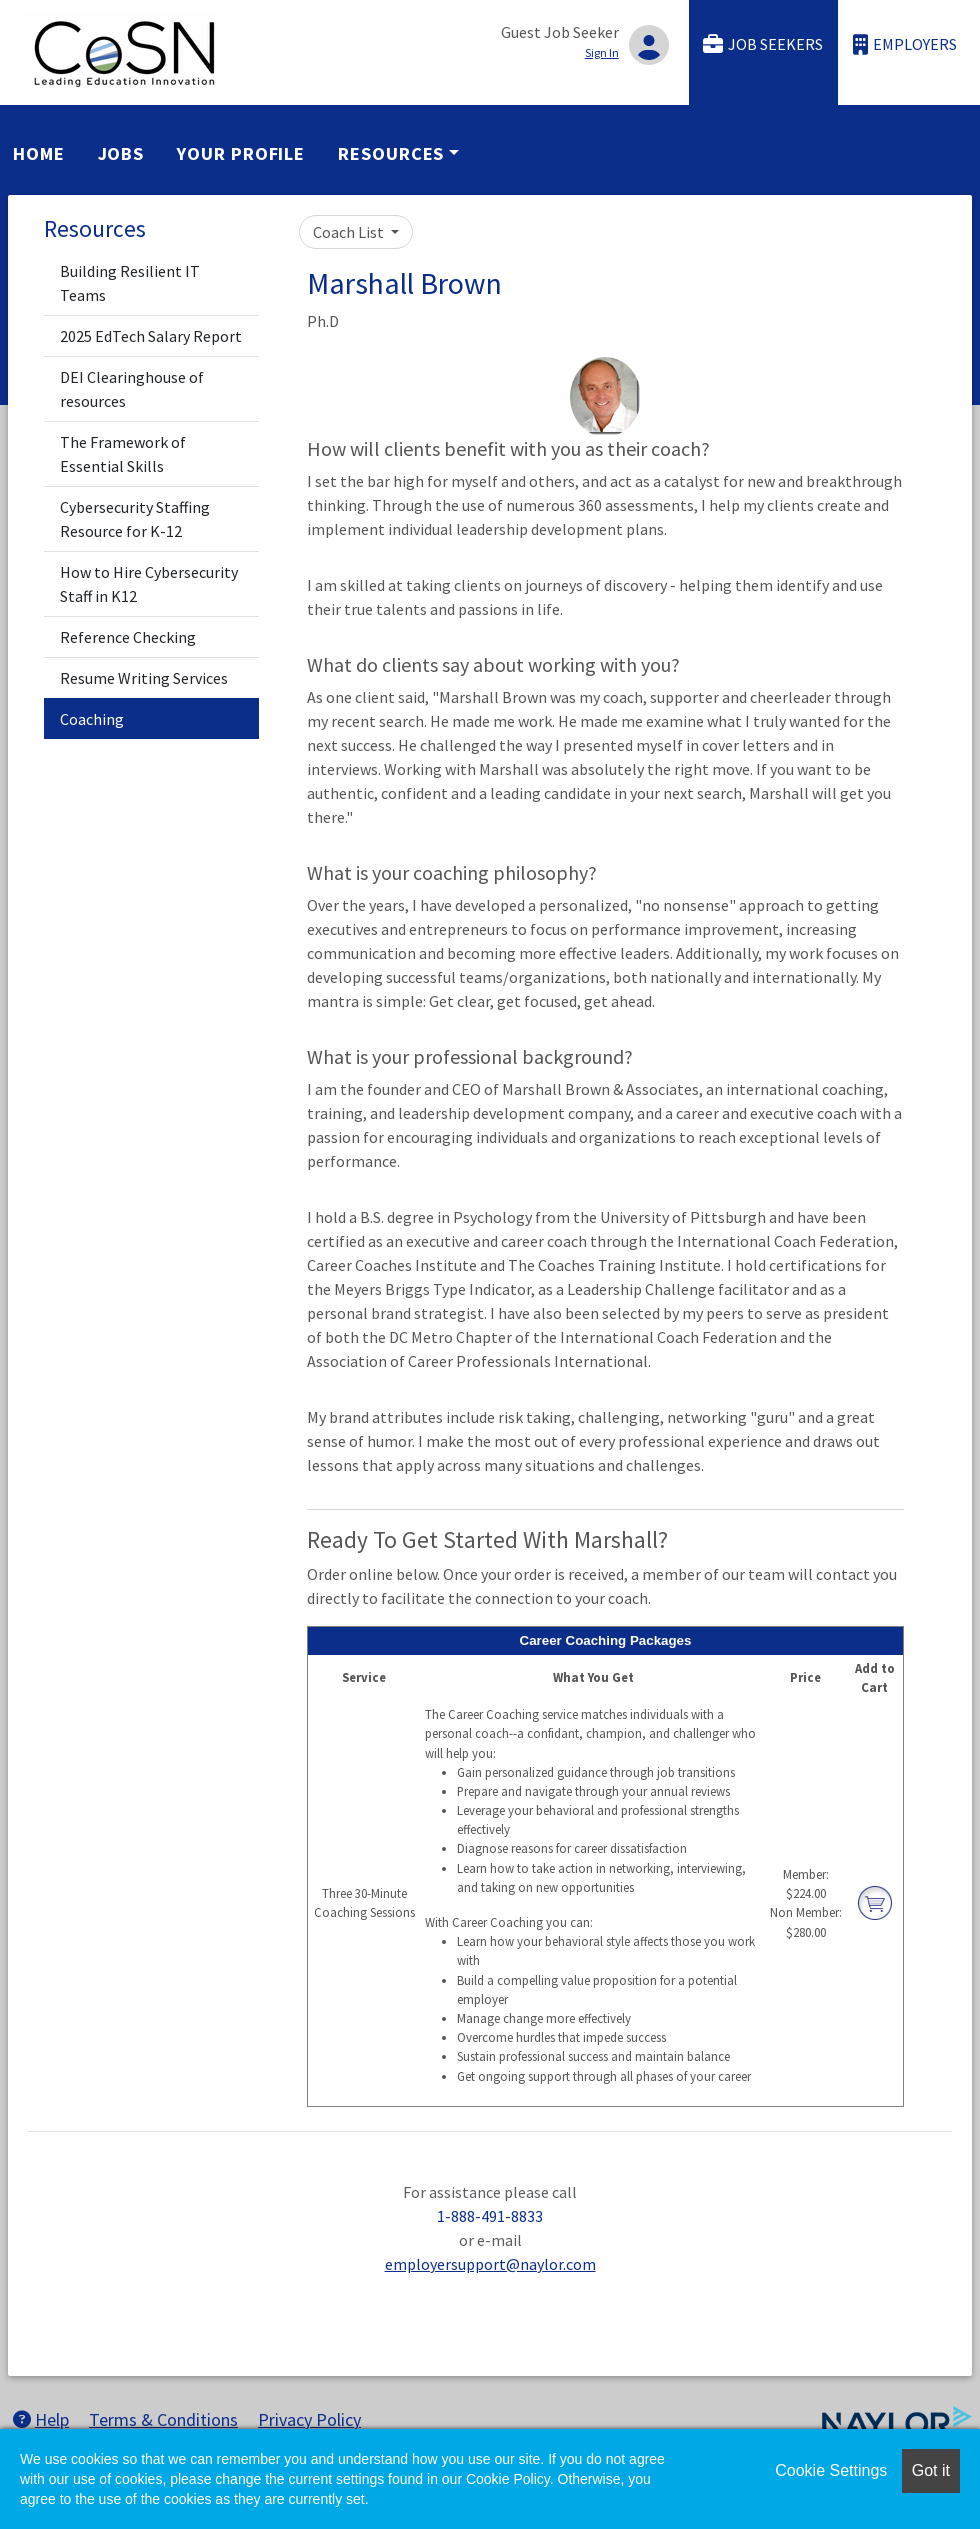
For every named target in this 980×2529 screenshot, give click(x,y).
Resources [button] (391, 153)
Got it (931, 2470)
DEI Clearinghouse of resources (132, 389)
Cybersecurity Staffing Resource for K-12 (135, 519)
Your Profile (241, 153)
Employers (905, 44)
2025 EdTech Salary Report (151, 336)
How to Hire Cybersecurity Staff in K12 (149, 584)
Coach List (350, 232)
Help (41, 2419)
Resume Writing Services (144, 678)
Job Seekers (763, 44)
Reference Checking (128, 637)
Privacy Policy (309, 2419)
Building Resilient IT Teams (130, 283)
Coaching (92, 719)
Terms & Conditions (163, 2419)
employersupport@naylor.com (490, 2264)
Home (39, 153)
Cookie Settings (831, 2470)
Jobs (121, 153)
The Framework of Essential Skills (123, 454)
